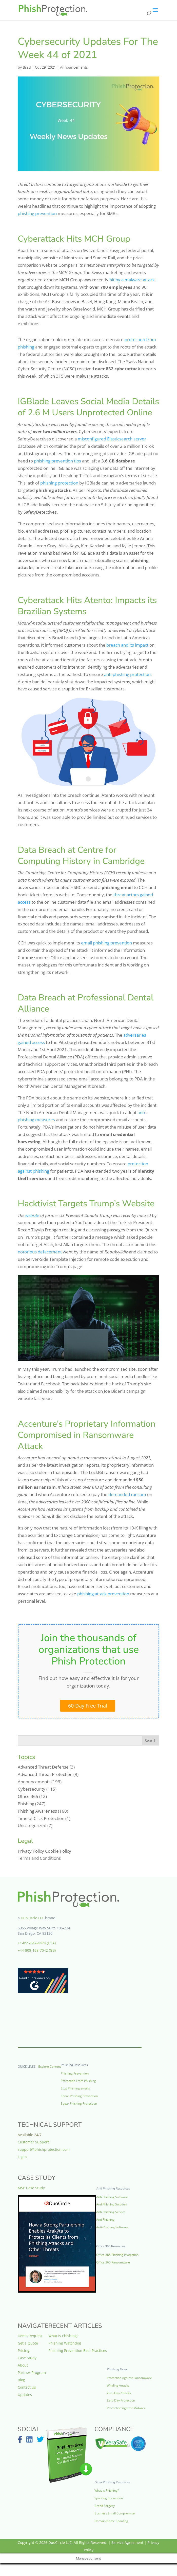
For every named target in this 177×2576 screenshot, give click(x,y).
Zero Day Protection (121, 2400)
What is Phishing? (63, 2335)
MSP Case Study (31, 2187)
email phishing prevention (106, 943)
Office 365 (28, 1796)
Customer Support (33, 2142)
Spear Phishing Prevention (79, 2096)
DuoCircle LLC (32, 1917)
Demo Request (30, 2335)
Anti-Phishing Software (112, 2227)
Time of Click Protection (41, 1818)
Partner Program (32, 2372)
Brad (27, 67)
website (32, 1215)
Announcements (74, 67)
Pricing (23, 2350)
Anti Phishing (105, 2219)
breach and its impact (127, 645)
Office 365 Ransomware (113, 2262)
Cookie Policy (58, 1851)
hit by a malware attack (132, 280)
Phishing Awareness (37, 1811)
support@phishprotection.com (44, 2149)
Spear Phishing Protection (79, 2103)
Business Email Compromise (114, 2513)
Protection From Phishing (78, 2081)
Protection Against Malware (126, 2408)
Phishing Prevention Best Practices (77, 2350)
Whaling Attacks (118, 2385)
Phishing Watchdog (64, 2343)
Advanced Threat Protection (45, 1774)
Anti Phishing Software (112, 2197)
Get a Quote (28, 2343)
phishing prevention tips (57, 461)
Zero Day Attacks (119, 2393)
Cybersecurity (31, 1789)
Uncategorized (32, 1825)
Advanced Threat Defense (43, 1767)
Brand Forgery (104, 2506)
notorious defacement (40, 1252)
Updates (25, 2394)
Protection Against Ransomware (129, 2378)
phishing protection (59, 483)
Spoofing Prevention (108, 2498)
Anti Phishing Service (111, 2212)
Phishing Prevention (75, 2073)
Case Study (27, 2357)
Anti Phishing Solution (111, 2204)
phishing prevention (37, 213)
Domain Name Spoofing (111, 2521)
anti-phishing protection (127, 674)
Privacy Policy (31, 1851)
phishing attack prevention (103, 1594)
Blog (21, 2379)
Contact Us (27, 2387)
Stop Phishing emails (75, 2088)
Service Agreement (127, 2542)
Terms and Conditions (39, 1858)
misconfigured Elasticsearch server (112, 439)
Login (22, 2156)
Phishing (26, 1804)
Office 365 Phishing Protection (117, 2255)
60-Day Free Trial (88, 1705)
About (23, 2365)
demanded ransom (127, 1494)
